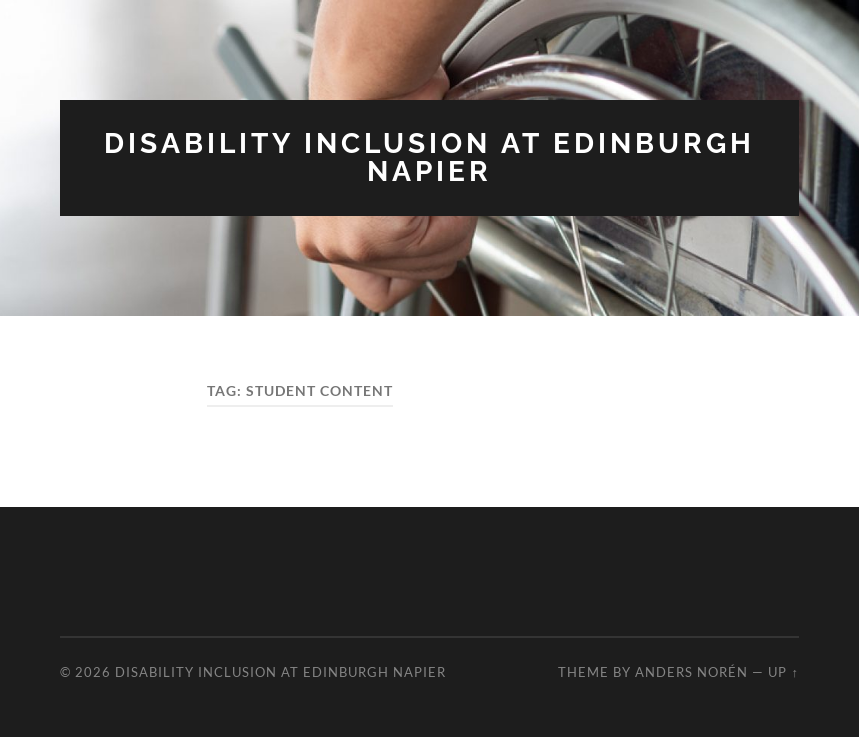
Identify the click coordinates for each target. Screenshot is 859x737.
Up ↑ (783, 672)
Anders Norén (691, 672)
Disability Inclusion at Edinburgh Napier (429, 157)
